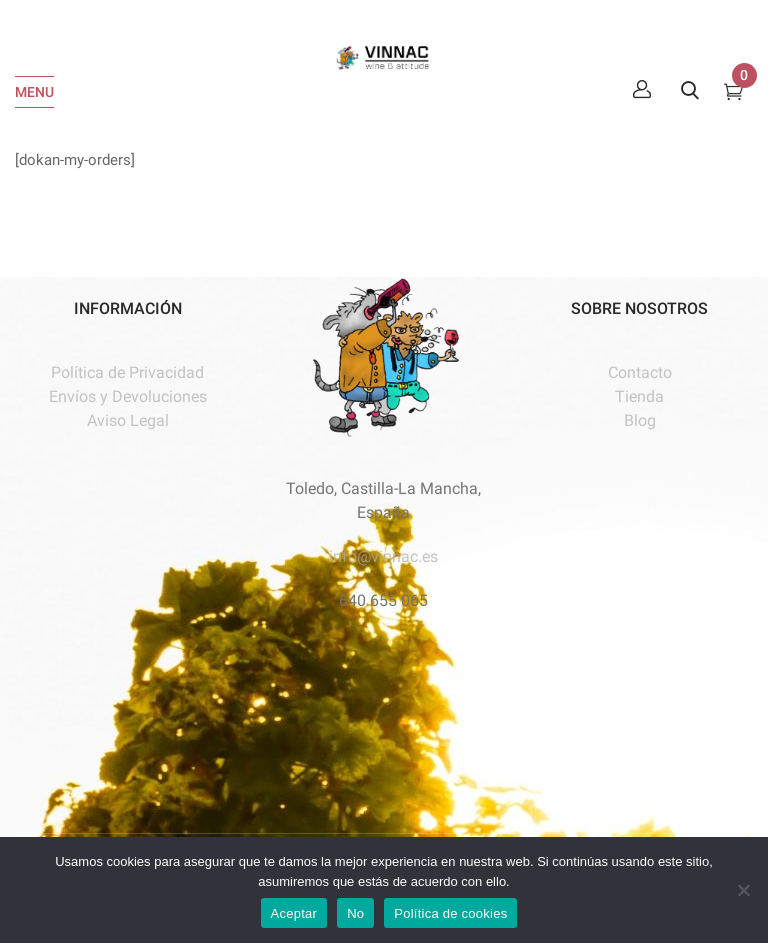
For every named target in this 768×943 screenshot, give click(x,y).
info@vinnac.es (383, 556)
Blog (640, 420)
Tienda (639, 396)
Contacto (640, 372)
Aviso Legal (128, 420)
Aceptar (294, 913)
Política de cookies (450, 913)
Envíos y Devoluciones (128, 396)
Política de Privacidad (127, 372)
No (355, 913)
